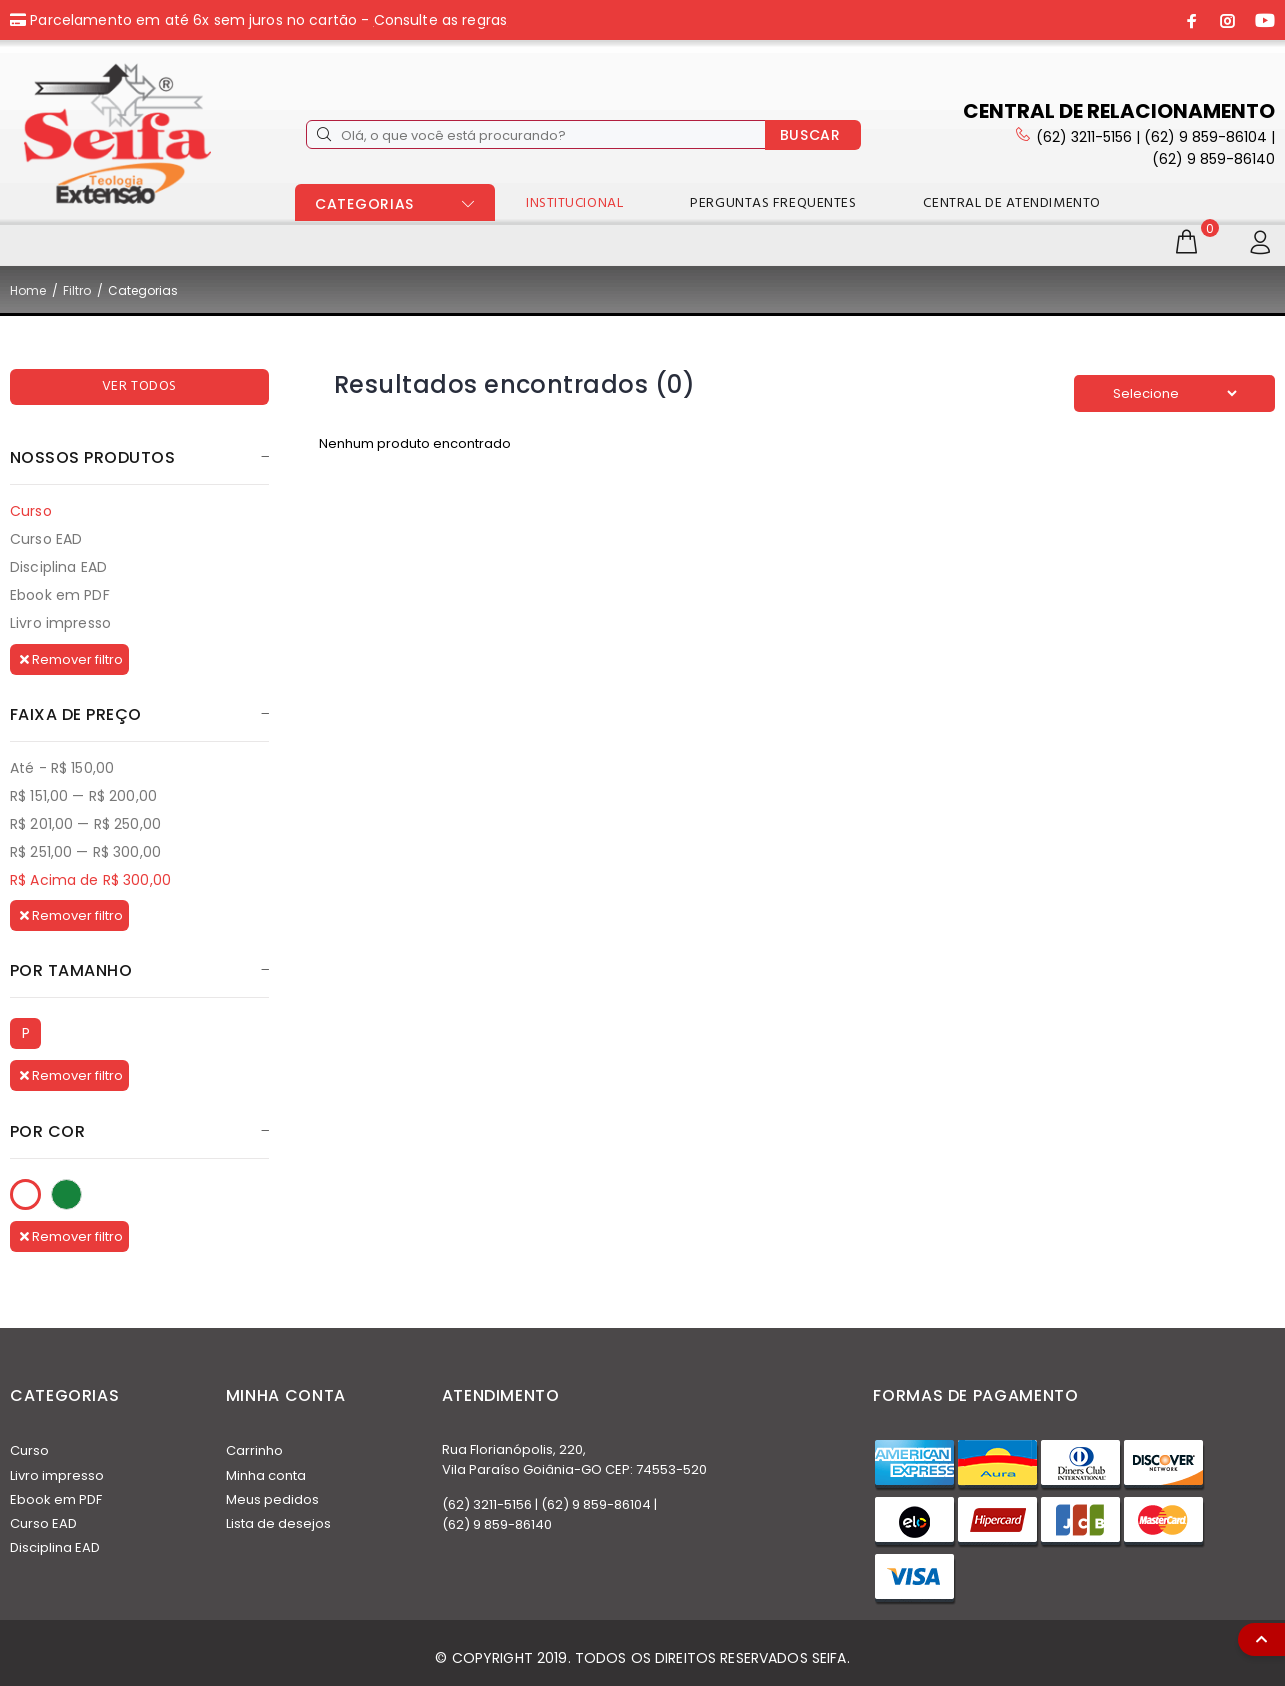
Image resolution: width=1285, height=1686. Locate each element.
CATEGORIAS (364, 204)
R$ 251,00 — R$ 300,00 (85, 852)
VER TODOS (139, 386)
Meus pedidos (272, 1499)
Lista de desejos (278, 1523)
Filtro (77, 290)
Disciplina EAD (58, 567)
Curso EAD (46, 539)
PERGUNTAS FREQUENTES (773, 203)
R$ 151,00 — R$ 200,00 (83, 796)
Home (28, 290)
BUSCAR (810, 135)
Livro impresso (60, 622)
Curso (31, 511)
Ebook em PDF (60, 595)
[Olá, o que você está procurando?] (536, 134)
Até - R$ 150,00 (62, 768)
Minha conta (266, 1475)
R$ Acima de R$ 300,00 (90, 879)
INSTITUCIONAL (574, 203)
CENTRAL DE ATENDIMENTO (1011, 203)
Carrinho (254, 1450)
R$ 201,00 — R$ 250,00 (85, 824)
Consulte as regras (441, 20)
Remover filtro (71, 659)
